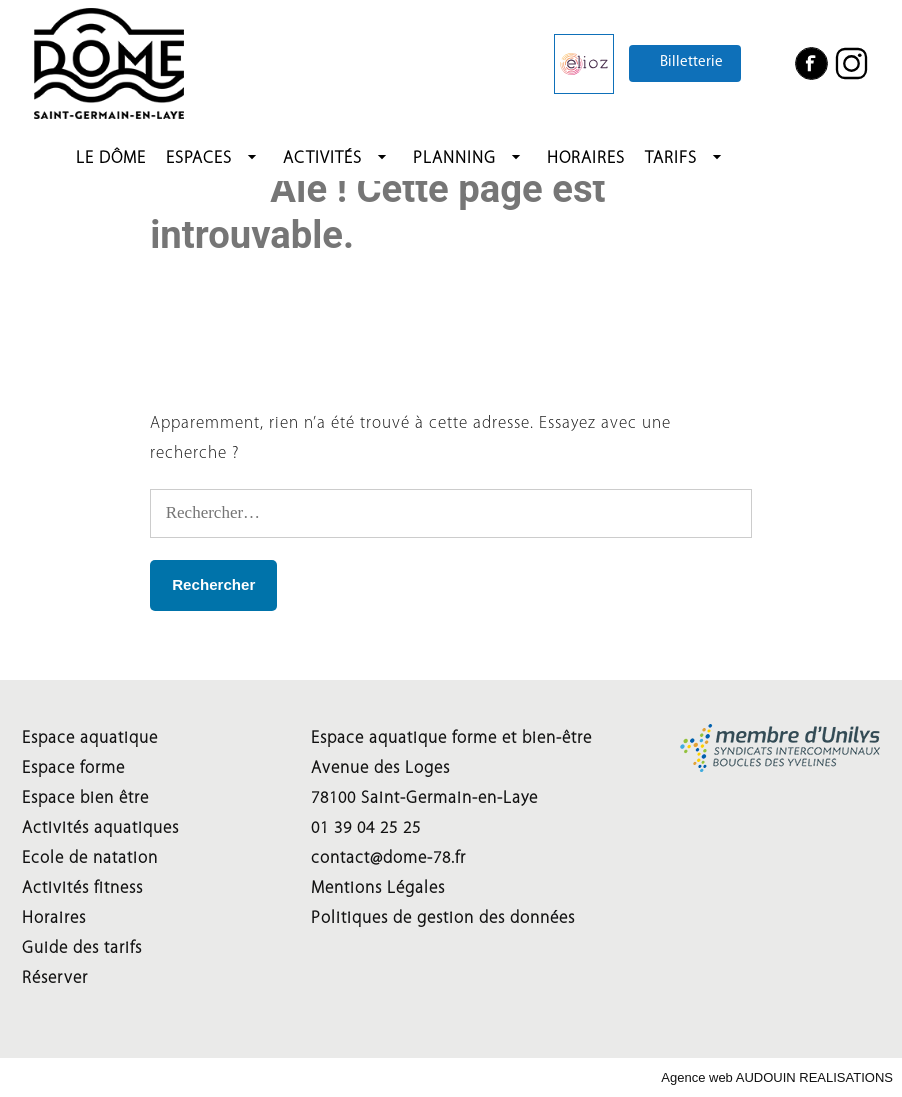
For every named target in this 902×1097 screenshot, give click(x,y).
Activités (322, 158)
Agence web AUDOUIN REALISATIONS (777, 1077)
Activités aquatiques (100, 828)
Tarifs (671, 158)
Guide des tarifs (82, 948)
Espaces (199, 158)
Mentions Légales (378, 888)
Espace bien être (85, 798)
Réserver (55, 978)
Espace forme (73, 768)
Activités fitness (82, 888)
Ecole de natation (90, 858)
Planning (454, 158)
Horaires (54, 918)
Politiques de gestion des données (443, 918)
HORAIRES (586, 158)
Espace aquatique (90, 738)
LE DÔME (111, 158)
